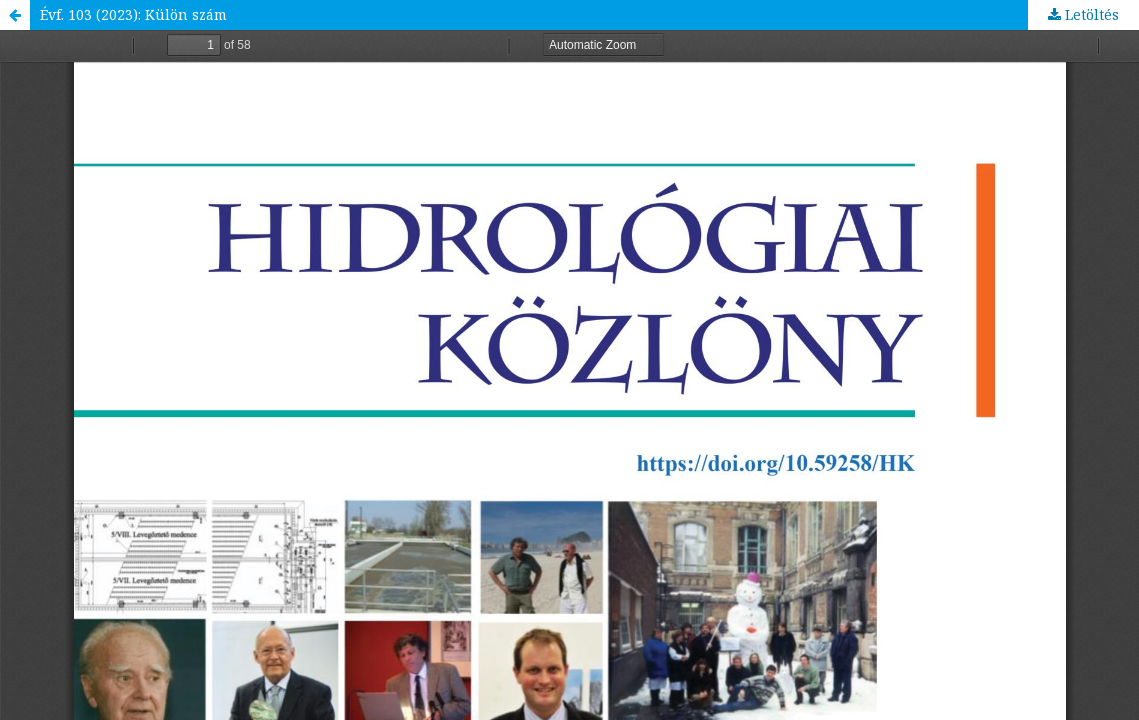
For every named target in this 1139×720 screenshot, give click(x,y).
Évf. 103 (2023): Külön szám (133, 14)
